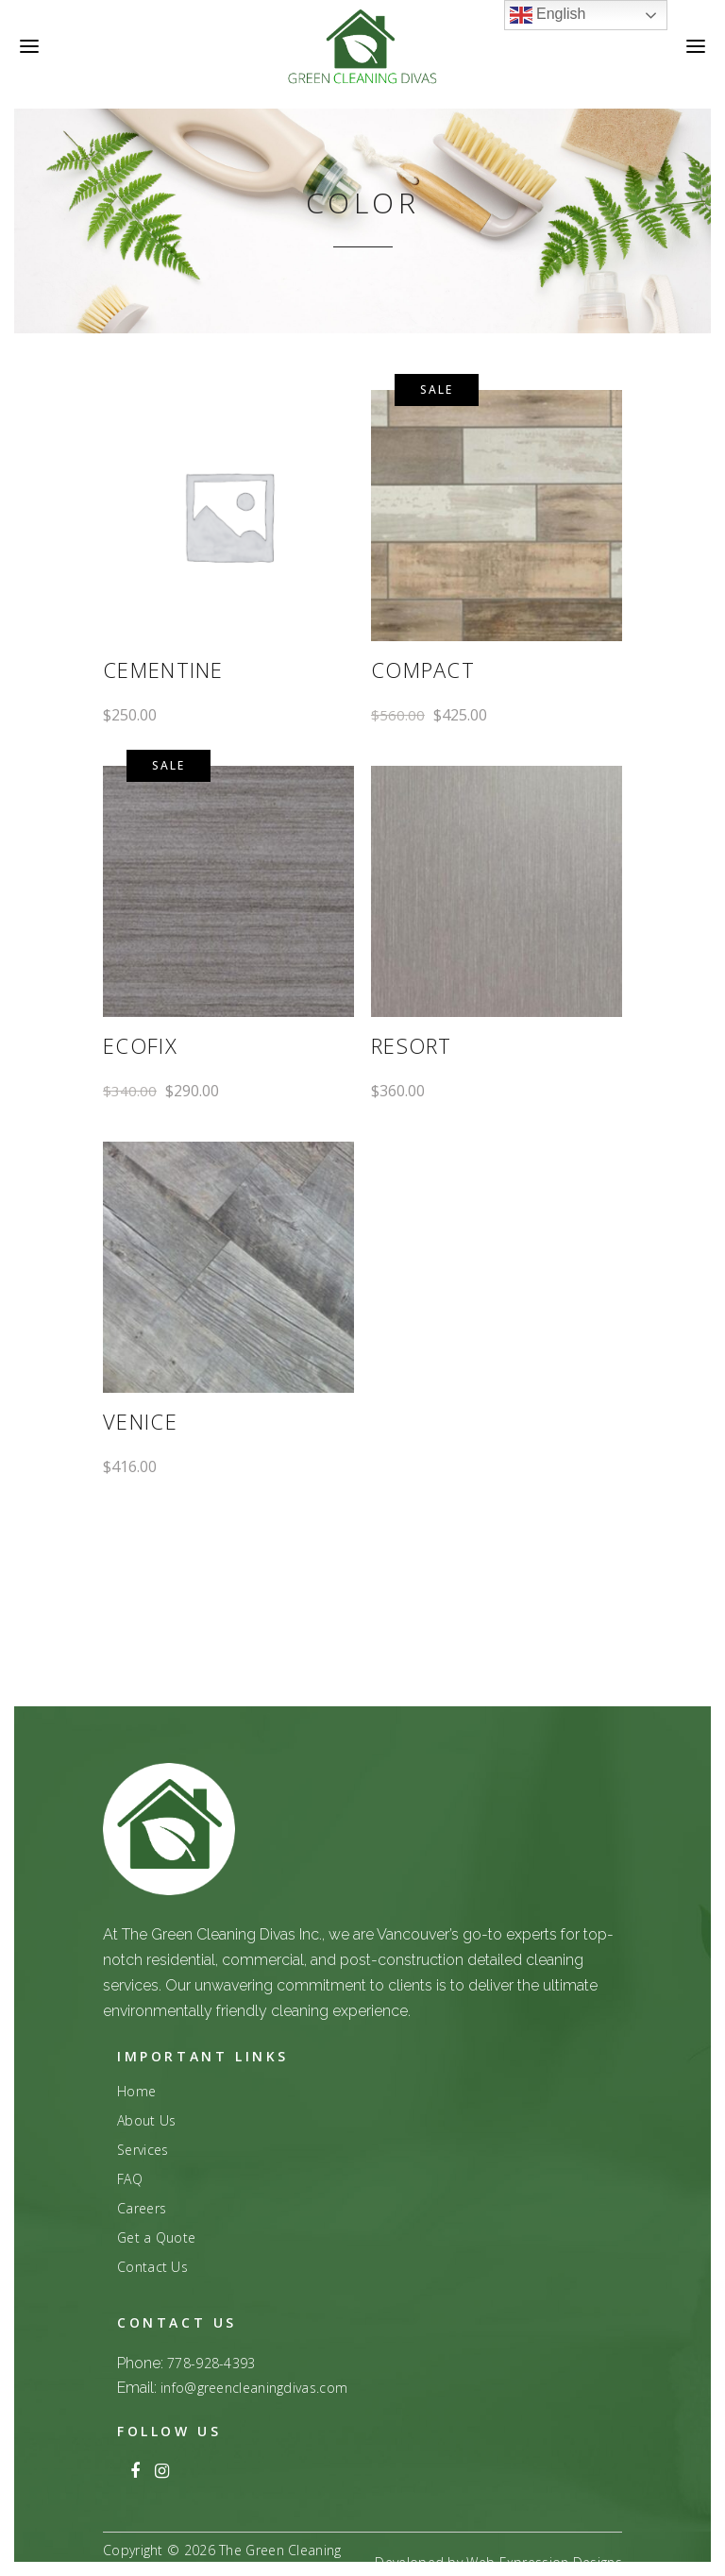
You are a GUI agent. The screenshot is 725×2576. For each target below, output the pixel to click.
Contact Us (152, 2267)
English (548, 15)
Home (136, 2091)
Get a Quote (156, 2238)
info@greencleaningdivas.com (253, 2388)
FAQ (130, 2179)
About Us (146, 2120)
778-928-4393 (211, 2363)
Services (142, 2150)
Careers (141, 2208)
